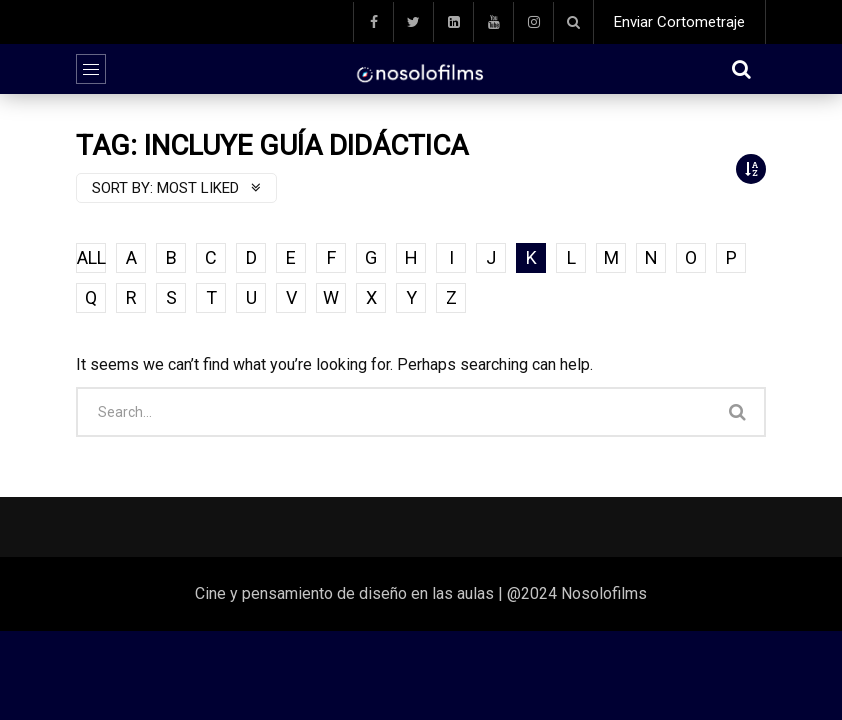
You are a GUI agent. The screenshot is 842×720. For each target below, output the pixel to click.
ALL (91, 257)
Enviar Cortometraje (679, 22)
